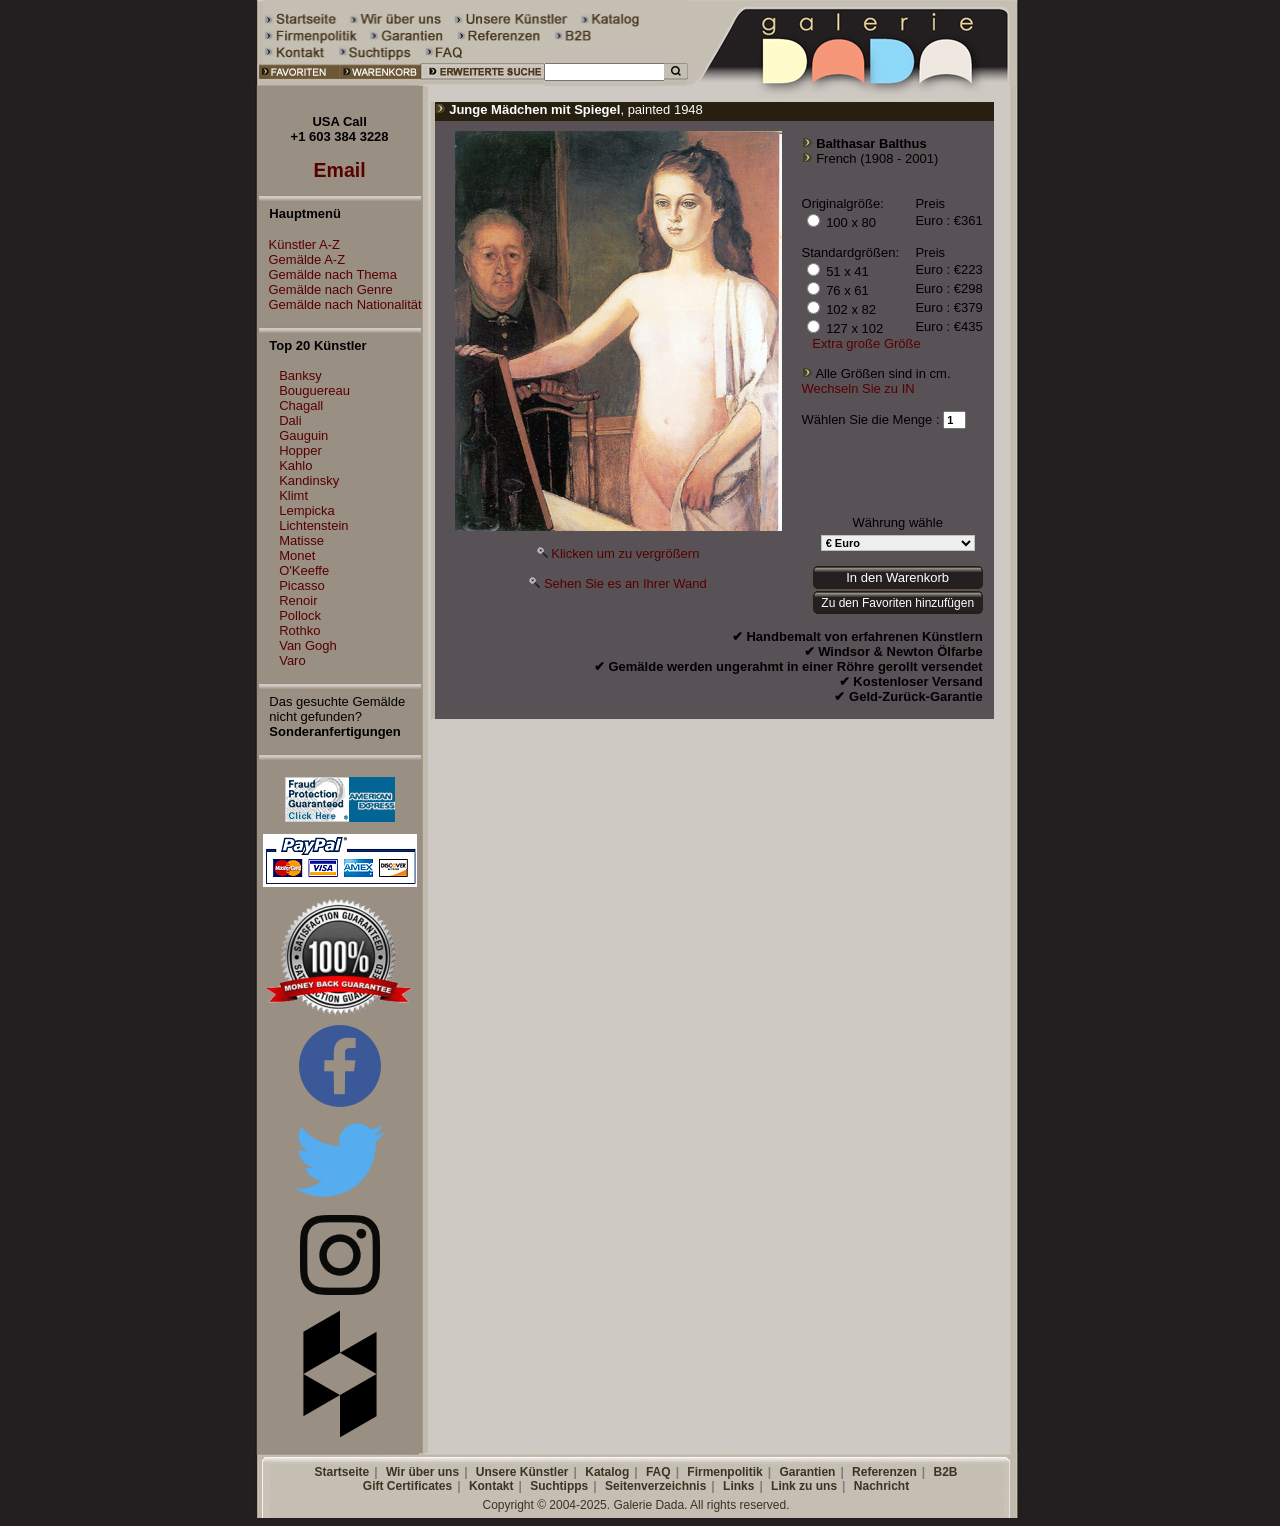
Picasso (302, 585)
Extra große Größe (866, 343)
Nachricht (881, 1486)
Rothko (299, 630)
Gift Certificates (407, 1486)
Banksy (300, 375)
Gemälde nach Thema (328, 274)
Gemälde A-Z (302, 259)
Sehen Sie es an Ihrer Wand (625, 583)
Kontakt (491, 1486)
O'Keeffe (304, 570)
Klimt (293, 495)
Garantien (807, 1472)
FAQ (658, 1472)
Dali (290, 420)
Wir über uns (422, 1472)
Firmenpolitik (724, 1472)
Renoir (298, 600)
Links (738, 1486)
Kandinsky (309, 480)
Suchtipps (559, 1486)
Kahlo (295, 465)
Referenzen (884, 1472)
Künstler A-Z (300, 244)
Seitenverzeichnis (655, 1486)
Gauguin (303, 435)
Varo (292, 660)
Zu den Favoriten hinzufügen (897, 603)
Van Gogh (308, 645)
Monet (297, 555)
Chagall (301, 405)
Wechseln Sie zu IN (858, 388)
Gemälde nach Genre (326, 289)
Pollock (300, 615)
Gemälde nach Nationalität (340, 304)
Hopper (300, 450)
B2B (945, 1472)
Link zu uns (804, 1486)
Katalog (607, 1472)
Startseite (341, 1472)
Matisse (301, 540)
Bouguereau (314, 390)
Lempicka (307, 510)
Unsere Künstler (522, 1472)
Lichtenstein (313, 525)
